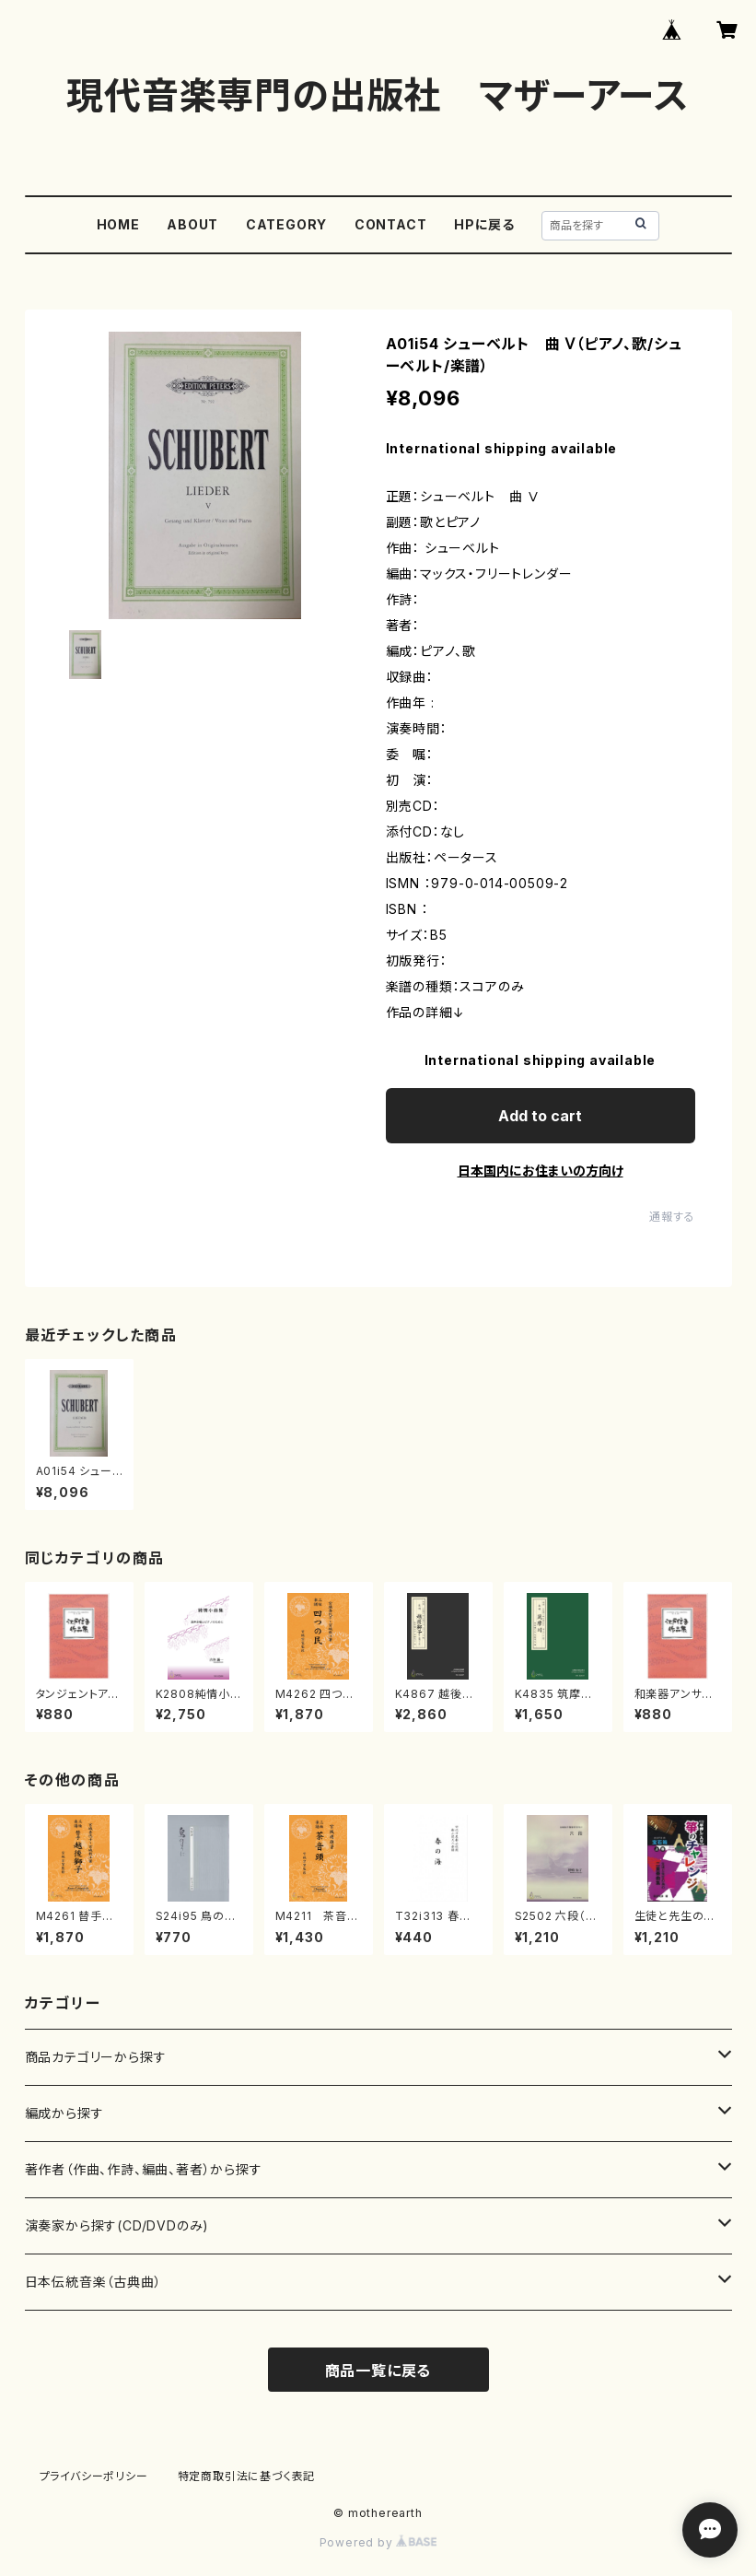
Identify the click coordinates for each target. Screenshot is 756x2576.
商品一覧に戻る (378, 2370)
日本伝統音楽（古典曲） (93, 2281)
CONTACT (391, 224)
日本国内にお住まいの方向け (540, 1170)
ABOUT (192, 224)
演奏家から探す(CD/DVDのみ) (117, 2225)
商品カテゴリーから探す (96, 2057)
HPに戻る (484, 224)
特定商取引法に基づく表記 (247, 2476)
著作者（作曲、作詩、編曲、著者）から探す (143, 2169)
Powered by (378, 2542)
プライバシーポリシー (94, 2476)
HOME (118, 224)
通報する (671, 1217)
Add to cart (540, 1116)
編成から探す (64, 2113)
